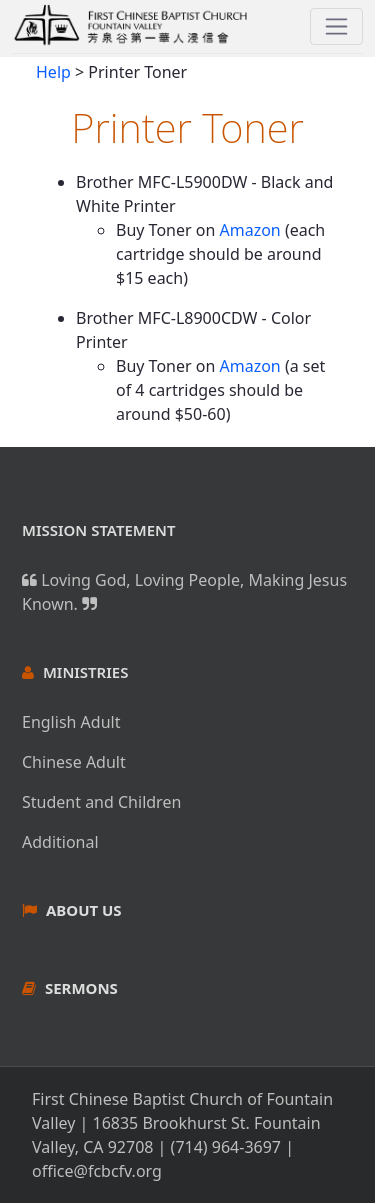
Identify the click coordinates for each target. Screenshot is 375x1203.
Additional (60, 842)
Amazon (249, 230)
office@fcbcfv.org (97, 1171)
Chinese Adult (74, 762)
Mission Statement (99, 530)
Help (53, 72)
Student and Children (101, 802)
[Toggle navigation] (336, 26)
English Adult (71, 722)
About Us (84, 910)
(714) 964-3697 (226, 1147)
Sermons (81, 988)
